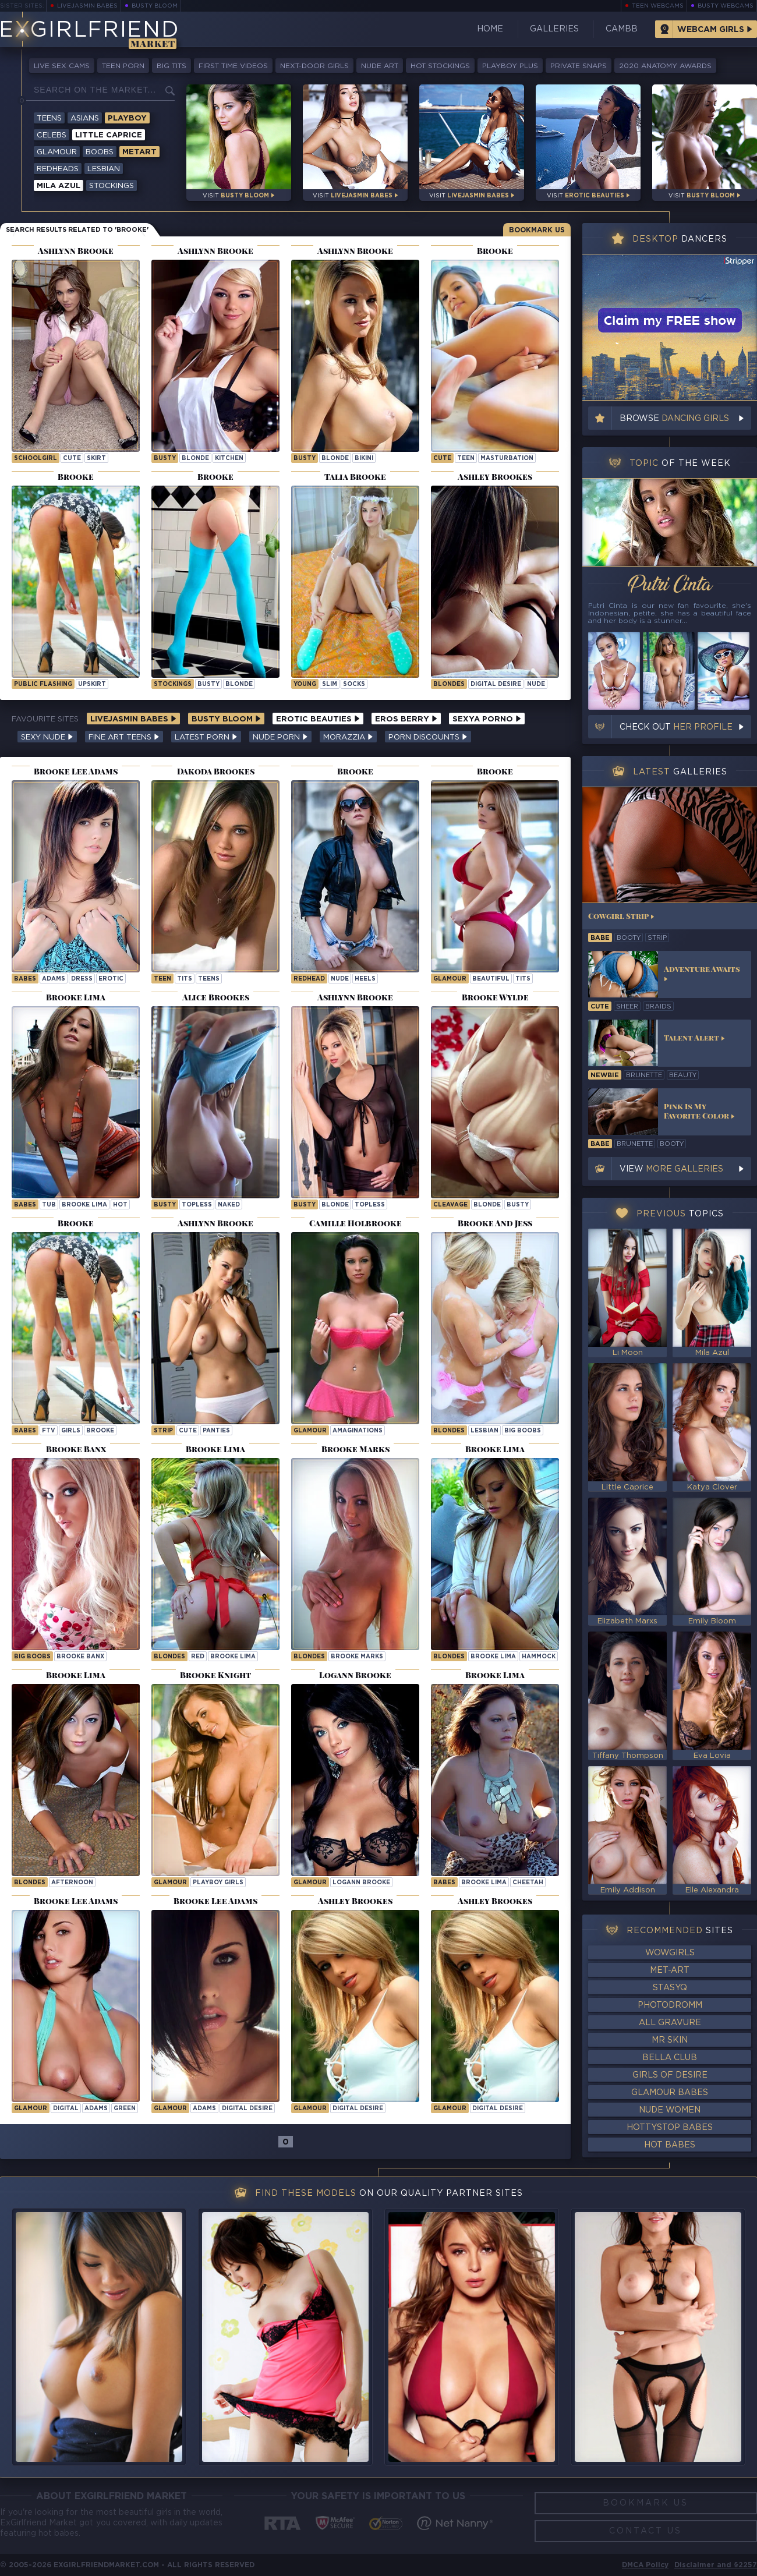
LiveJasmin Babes (87, 6)
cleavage (450, 1205)
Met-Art (669, 1970)
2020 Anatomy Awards (665, 66)
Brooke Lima (84, 1205)
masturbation (506, 458)
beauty (682, 1075)
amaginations (357, 1431)
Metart (139, 152)
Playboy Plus (510, 66)
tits (184, 979)
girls (70, 1431)
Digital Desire (496, 684)
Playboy (127, 118)
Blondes (449, 684)
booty (629, 938)
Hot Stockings (440, 66)
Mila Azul (58, 186)
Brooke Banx (80, 1656)
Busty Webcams (726, 6)
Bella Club (669, 2057)
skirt (96, 458)
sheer (627, 1007)
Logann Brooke (361, 1882)
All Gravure (670, 2022)
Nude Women (670, 2110)
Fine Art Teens (124, 737)
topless (197, 1205)
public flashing (43, 684)
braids (658, 1007)
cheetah (527, 1882)
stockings (173, 684)
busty (165, 458)
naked (229, 1205)
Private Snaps (578, 66)
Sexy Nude (47, 737)
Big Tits (171, 66)
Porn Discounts (428, 737)
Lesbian (103, 169)
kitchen (229, 458)
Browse (674, 418)
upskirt (92, 684)
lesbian (484, 1431)
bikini (364, 458)
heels (365, 979)
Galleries (554, 29)
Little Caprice (108, 135)
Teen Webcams (658, 6)
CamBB (622, 29)
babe (600, 938)
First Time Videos (233, 66)
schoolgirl (35, 458)
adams (53, 979)
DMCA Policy (645, 2565)
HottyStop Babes (670, 2127)
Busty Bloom (155, 6)
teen (466, 458)
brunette (644, 1075)
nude (536, 684)
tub (49, 1205)
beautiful (491, 979)
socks (354, 684)
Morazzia (348, 737)
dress (82, 979)
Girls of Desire (670, 2075)
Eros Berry (406, 719)
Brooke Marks (357, 1656)
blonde (195, 458)
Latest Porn (206, 737)
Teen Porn (123, 66)
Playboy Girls (218, 1882)
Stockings (111, 186)
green (125, 2108)
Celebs (51, 135)
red (197, 1656)
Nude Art (379, 66)
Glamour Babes (669, 2092)
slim (329, 684)
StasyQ (670, 1987)
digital (66, 2108)
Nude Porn (280, 737)
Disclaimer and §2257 (715, 2565)
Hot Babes (669, 2145)
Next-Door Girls (314, 66)
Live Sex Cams (62, 66)
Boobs (100, 152)
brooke (100, 1431)
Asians (84, 118)
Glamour (57, 152)
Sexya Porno (486, 719)
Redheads (58, 169)
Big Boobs (32, 1656)
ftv (48, 1431)
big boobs (522, 1431)
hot (120, 1205)
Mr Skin (670, 2040)
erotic (110, 979)
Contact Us (645, 2531)
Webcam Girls (710, 29)
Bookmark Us (537, 230)
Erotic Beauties (318, 719)
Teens (49, 118)
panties (216, 1431)
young (304, 684)
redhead (309, 979)
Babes (25, 979)
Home (490, 29)
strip (163, 1431)
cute (72, 458)
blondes (449, 1431)
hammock (539, 1656)
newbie (604, 1075)
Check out (676, 727)
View (671, 1169)
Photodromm (670, 2005)
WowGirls (670, 1952)
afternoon (72, 1882)
